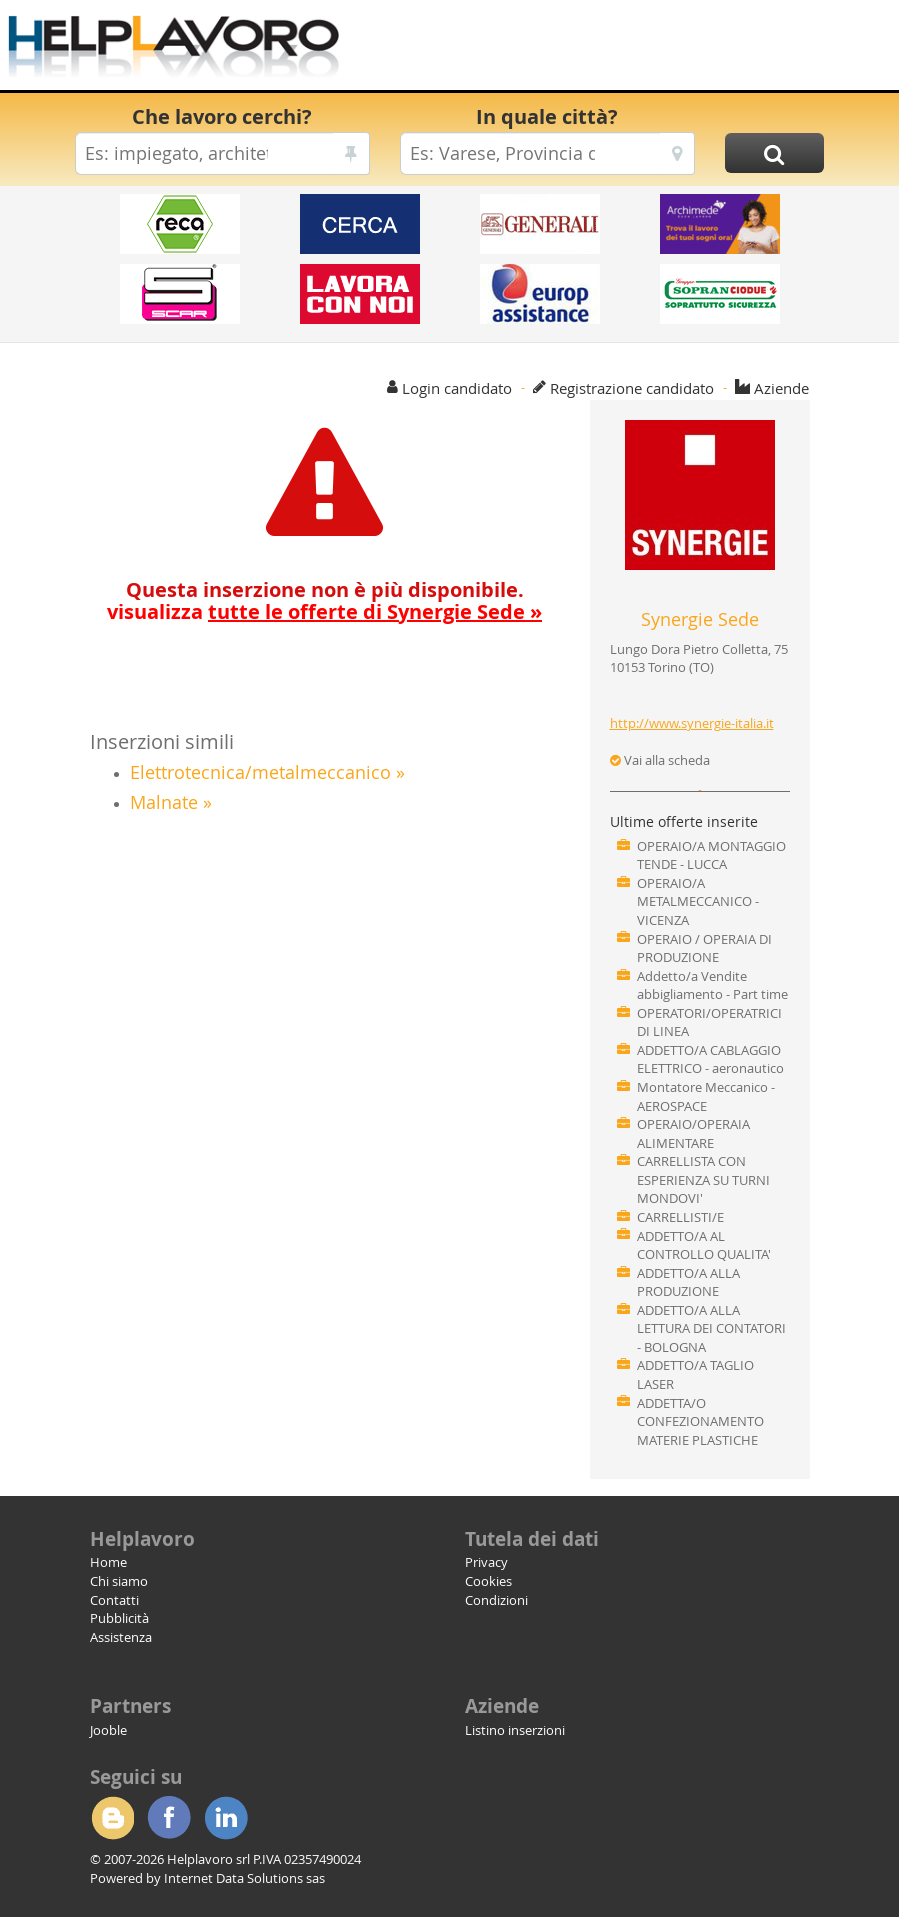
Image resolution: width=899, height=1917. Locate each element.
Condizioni (496, 1600)
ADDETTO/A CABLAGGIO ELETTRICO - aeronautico (710, 1059)
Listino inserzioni (515, 1730)
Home (108, 1562)
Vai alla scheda (660, 760)
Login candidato (457, 388)
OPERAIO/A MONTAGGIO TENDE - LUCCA (711, 855)
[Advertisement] (621, 50)
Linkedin (226, 1818)
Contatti (114, 1600)
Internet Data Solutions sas (244, 1878)
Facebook (169, 1818)
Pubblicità (119, 1618)
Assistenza (121, 1637)
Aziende (781, 388)
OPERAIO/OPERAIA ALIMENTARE (693, 1133)
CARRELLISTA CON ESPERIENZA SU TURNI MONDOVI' (703, 1179)
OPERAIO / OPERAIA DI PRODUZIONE (704, 948)
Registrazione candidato (632, 388)
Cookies (488, 1581)
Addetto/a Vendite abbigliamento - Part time (712, 985)
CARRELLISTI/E (680, 1217)
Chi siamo (119, 1581)
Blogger (112, 1818)
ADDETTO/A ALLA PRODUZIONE (688, 1282)
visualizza (324, 611)
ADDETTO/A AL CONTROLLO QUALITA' (704, 1245)
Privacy (486, 1562)
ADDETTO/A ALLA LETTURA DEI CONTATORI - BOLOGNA (711, 1328)
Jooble (108, 1730)
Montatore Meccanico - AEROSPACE (706, 1096)
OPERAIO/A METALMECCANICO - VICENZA (698, 901)
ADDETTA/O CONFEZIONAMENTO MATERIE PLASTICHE (700, 1421)
